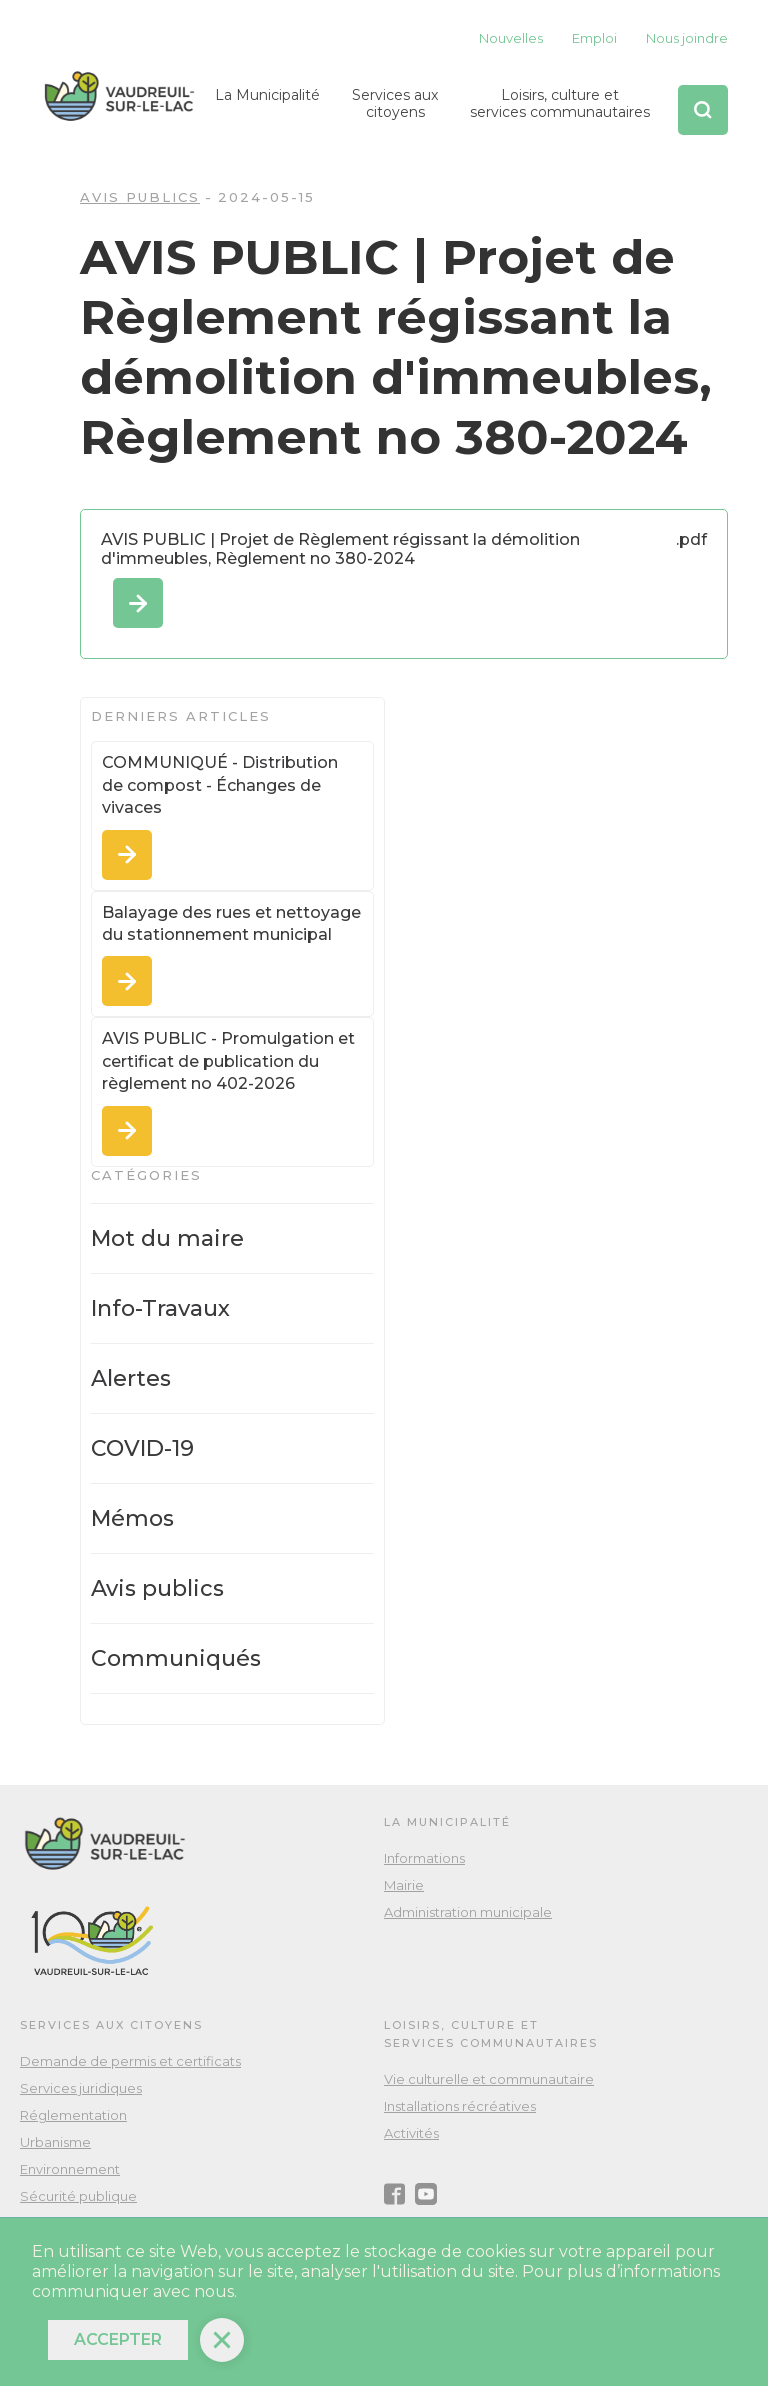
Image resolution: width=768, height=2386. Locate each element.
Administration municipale (468, 1912)
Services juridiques (81, 2088)
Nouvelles (511, 38)
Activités (411, 2133)
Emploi (594, 38)
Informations (424, 1858)
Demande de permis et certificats (130, 2061)
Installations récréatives (460, 2106)
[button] (267, 110)
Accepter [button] (118, 2339)
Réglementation (73, 2115)
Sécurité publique (78, 2196)
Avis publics (140, 197)
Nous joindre (687, 38)
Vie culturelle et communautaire (489, 2079)
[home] (119, 96)
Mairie (404, 1885)
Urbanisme (55, 2142)
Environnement (70, 2169)
